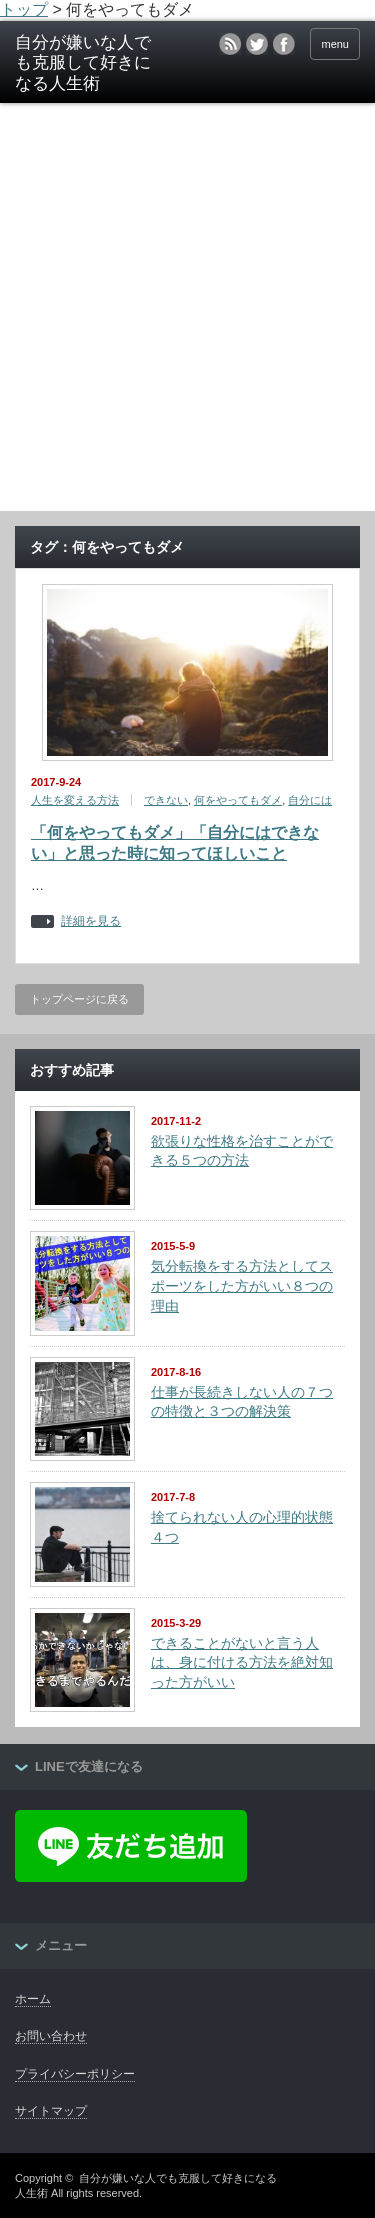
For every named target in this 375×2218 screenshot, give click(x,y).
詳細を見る (91, 921)
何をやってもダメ (238, 800)
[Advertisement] (187, 313)
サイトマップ (51, 2111)
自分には (310, 800)
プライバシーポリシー (75, 2074)
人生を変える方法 (75, 800)
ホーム (33, 1999)
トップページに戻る (79, 999)
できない (166, 800)
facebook (284, 44)
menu (335, 44)
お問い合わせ (51, 2036)
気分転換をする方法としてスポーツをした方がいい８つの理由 (242, 1285)
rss (230, 44)
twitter (257, 44)
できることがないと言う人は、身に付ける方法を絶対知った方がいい (242, 1662)
